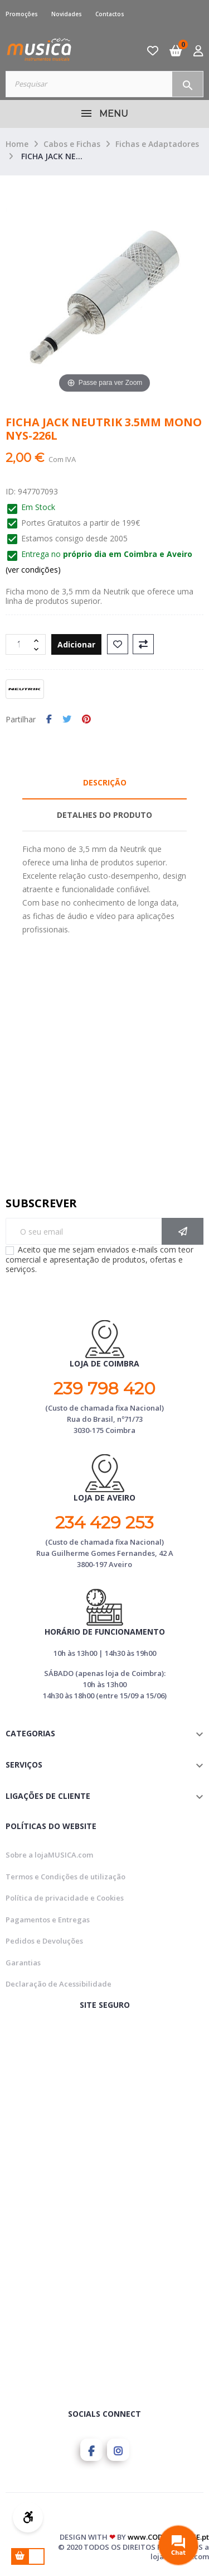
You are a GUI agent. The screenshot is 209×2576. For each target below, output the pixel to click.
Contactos (109, 14)
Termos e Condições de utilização (65, 1877)
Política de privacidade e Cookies (65, 1898)
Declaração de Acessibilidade (58, 1984)
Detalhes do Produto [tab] (104, 815)
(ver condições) (33, 569)
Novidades (66, 14)
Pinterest (86, 720)
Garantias (23, 1963)
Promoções (22, 14)
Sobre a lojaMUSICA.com (49, 1855)
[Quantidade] (19, 644)
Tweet (66, 720)
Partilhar (49, 720)
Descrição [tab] (105, 782)
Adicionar (76, 644)
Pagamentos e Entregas (48, 1920)
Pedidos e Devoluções (44, 1941)
